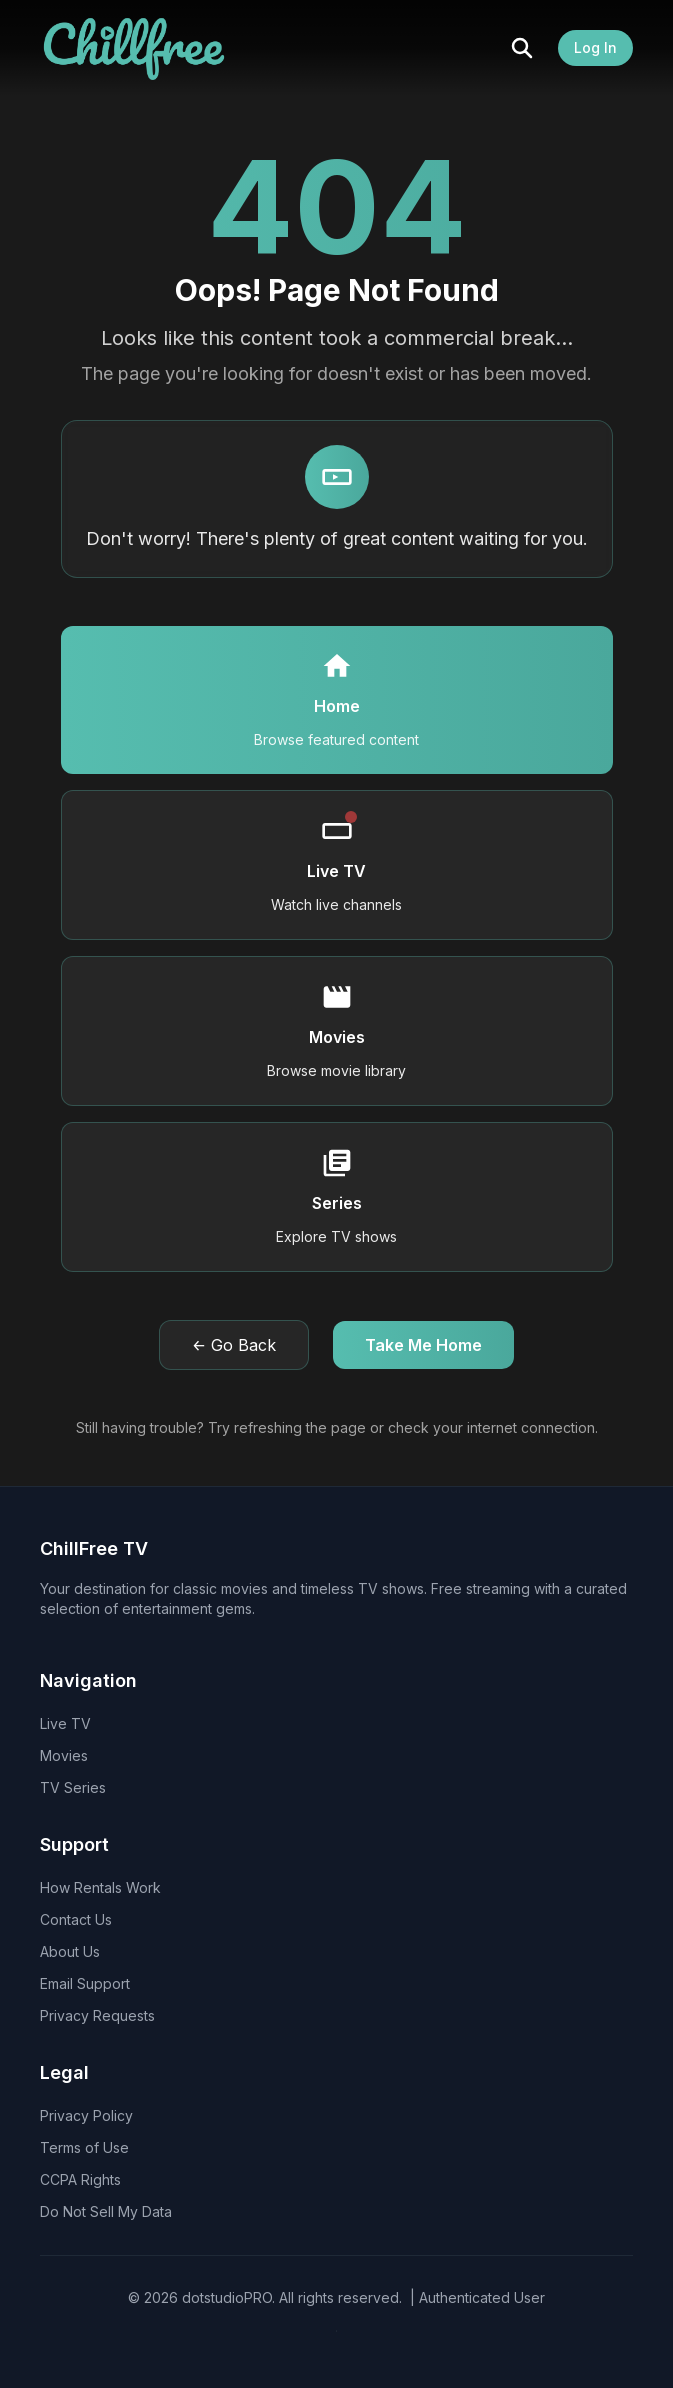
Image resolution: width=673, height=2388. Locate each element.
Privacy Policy (86, 2115)
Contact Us (76, 1919)
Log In (595, 47)
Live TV (65, 1723)
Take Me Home (423, 1345)
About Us (70, 1951)
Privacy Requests (97, 2015)
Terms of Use (84, 2147)
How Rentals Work (100, 1887)
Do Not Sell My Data (106, 2211)
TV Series (73, 1787)
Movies (64, 1755)
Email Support (85, 1983)
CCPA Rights (80, 2179)
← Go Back (234, 1345)
